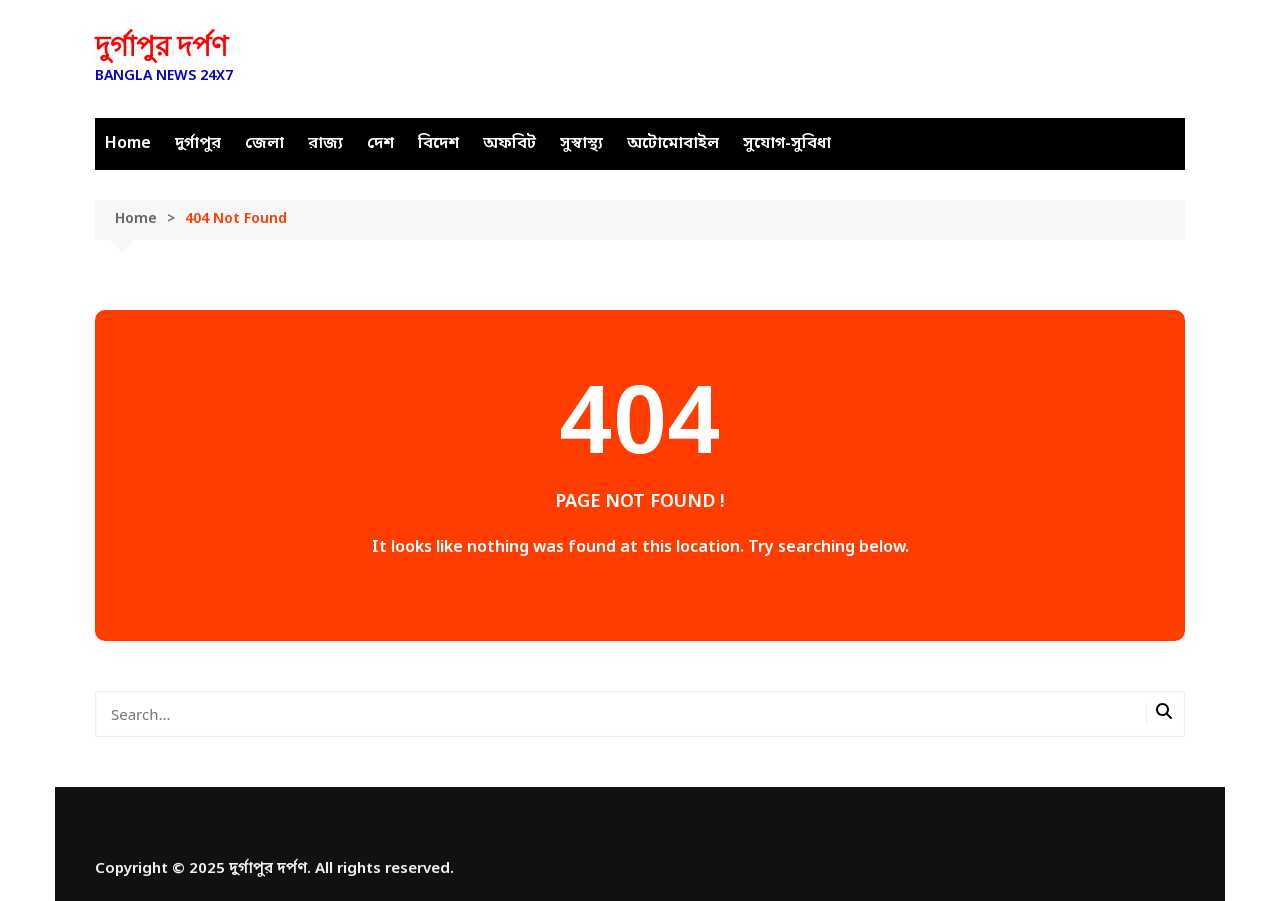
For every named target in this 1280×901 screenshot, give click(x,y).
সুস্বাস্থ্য (581, 144)
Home (128, 144)
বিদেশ (438, 144)
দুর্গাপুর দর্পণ (161, 46)
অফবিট (509, 144)
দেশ (380, 144)
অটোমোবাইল (673, 144)
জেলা (264, 144)
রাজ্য (325, 144)
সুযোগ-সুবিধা (787, 144)
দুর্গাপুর (198, 144)
